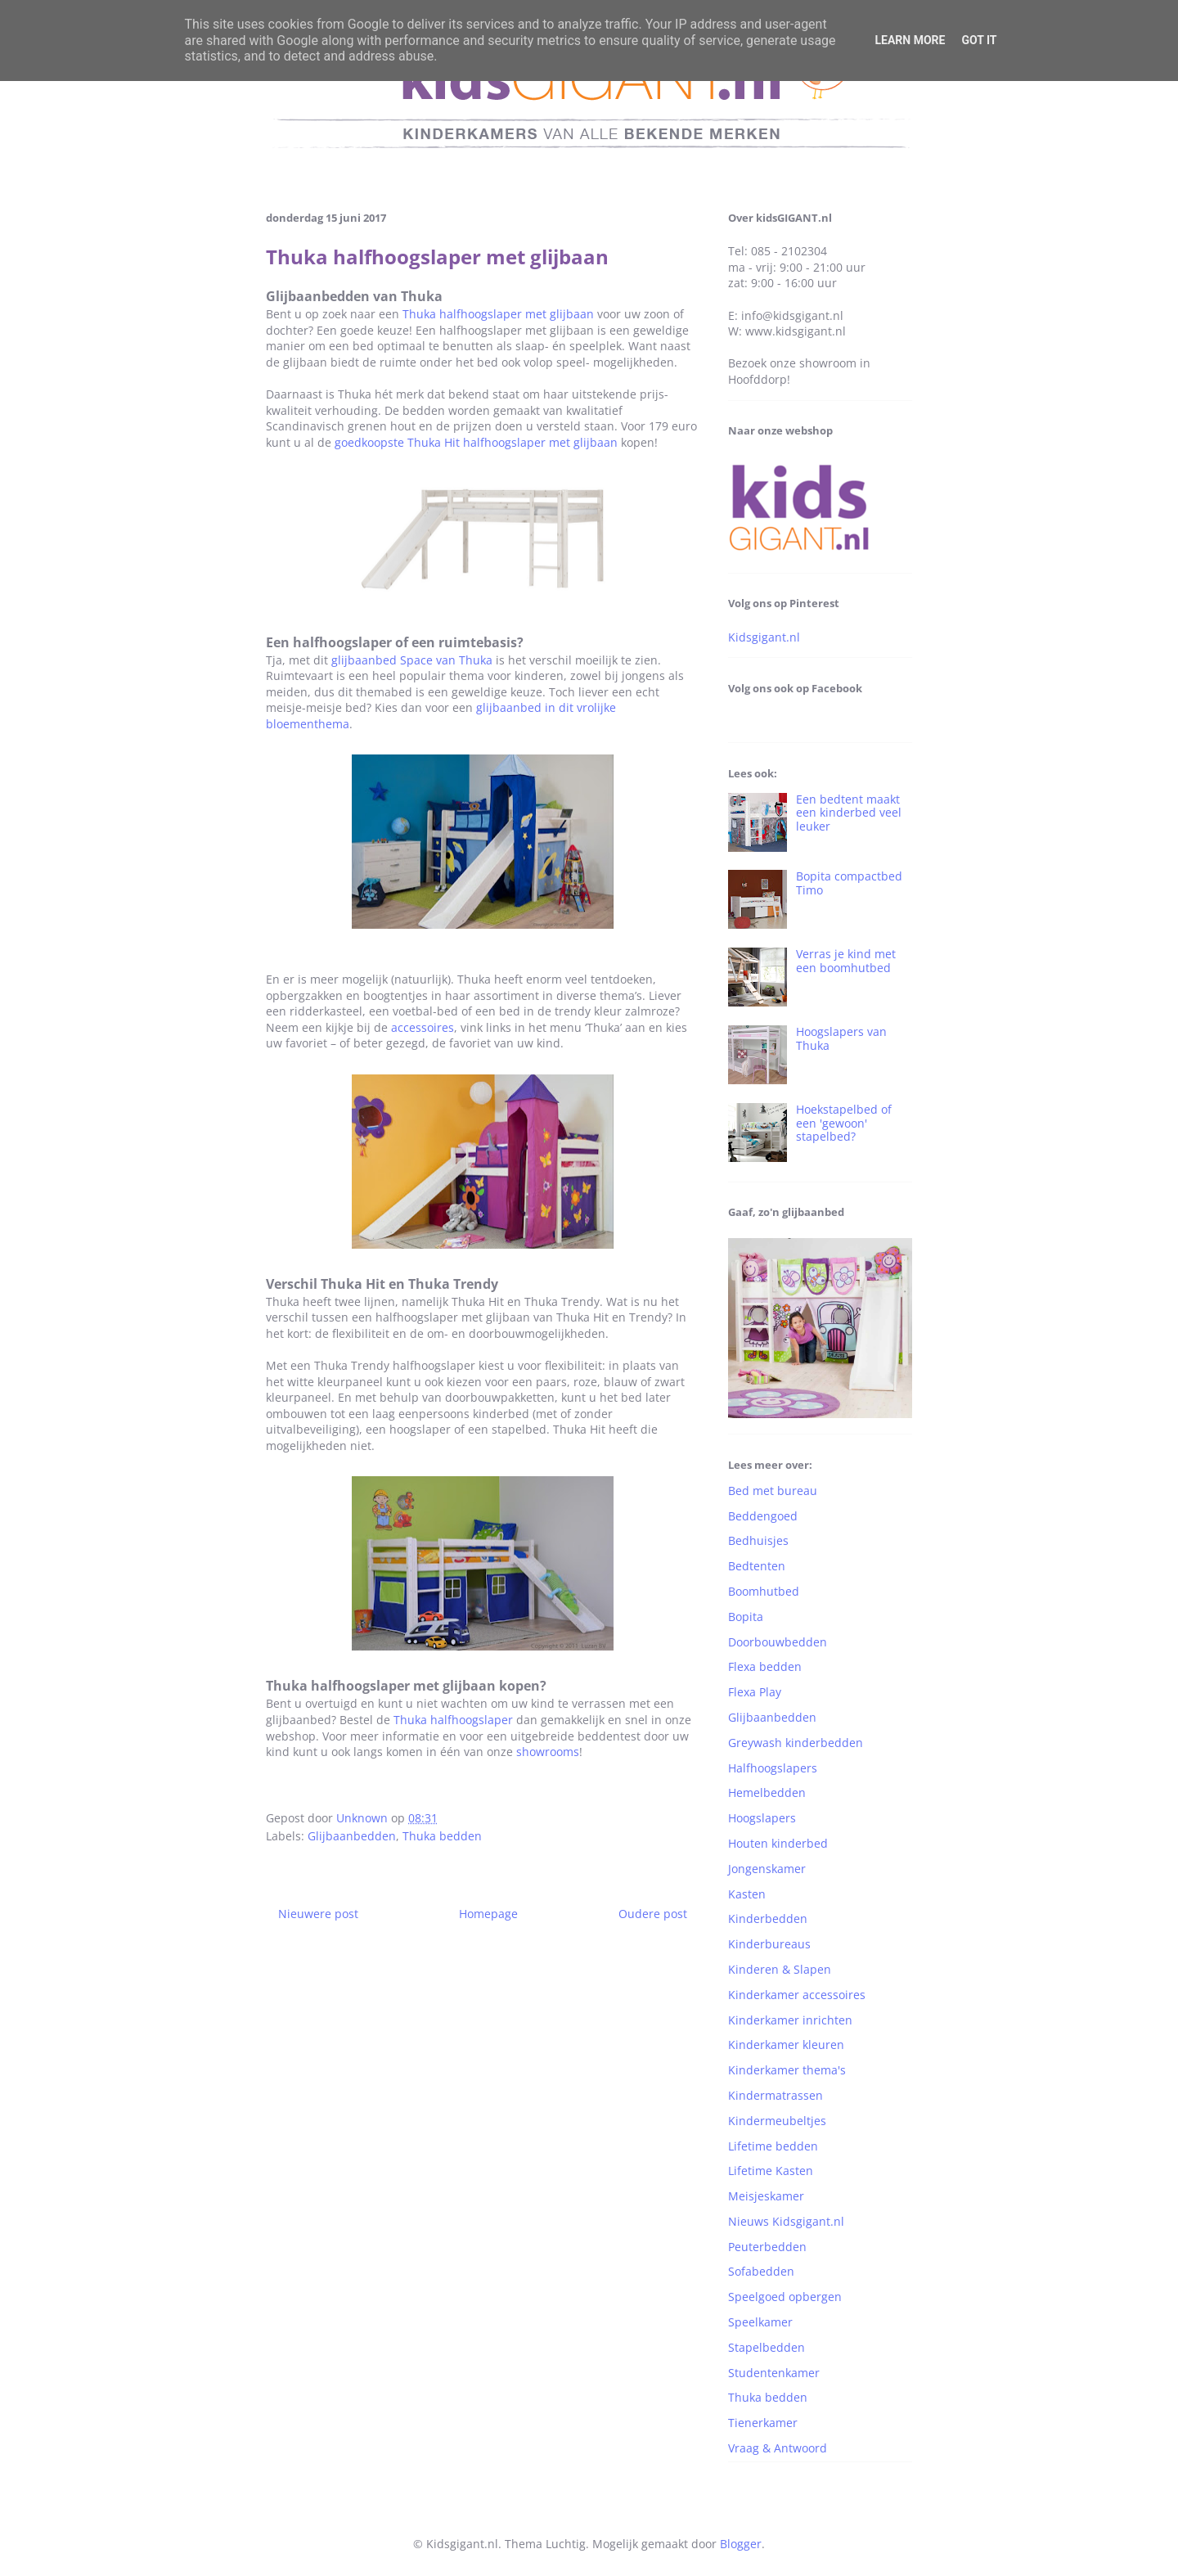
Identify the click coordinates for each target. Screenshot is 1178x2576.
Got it (978, 40)
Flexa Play (754, 1692)
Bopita (745, 1616)
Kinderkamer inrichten (790, 2020)
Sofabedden (761, 2271)
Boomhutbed (763, 1591)
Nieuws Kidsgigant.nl (786, 2221)
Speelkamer (760, 2322)
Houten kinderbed (778, 1843)
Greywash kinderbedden (795, 1742)
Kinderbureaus (769, 1944)
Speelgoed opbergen (785, 2296)
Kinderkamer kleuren (786, 2044)
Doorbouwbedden (777, 1642)
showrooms (547, 1751)
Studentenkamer (774, 2372)
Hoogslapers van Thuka (841, 1038)
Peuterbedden (767, 2246)
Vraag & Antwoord (777, 2448)
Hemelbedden (767, 1792)
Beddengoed (763, 1516)
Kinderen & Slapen (779, 1969)
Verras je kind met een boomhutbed (846, 960)
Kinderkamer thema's (787, 2070)
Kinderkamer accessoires (797, 1994)
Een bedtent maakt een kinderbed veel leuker (848, 813)
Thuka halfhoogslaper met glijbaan (498, 314)
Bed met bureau (772, 1490)
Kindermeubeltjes (777, 2120)
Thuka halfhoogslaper (453, 1719)
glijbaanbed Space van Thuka (411, 660)
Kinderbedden (767, 1918)
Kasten (747, 1894)
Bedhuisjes (758, 1540)
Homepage (488, 1913)
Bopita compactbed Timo (849, 883)
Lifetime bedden (773, 2146)
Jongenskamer (767, 1868)
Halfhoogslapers (772, 1768)
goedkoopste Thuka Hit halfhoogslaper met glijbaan (476, 442)
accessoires (422, 1027)
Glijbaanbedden (352, 1836)
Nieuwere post (318, 1913)
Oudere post (652, 1913)
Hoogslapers (762, 1818)
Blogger (741, 2543)
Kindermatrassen (775, 2095)
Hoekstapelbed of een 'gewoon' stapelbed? (844, 1123)
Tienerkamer (763, 2422)
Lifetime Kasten (770, 2170)
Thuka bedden (442, 1836)
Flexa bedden (765, 1666)
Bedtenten (756, 1566)
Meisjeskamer (766, 2196)
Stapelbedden (766, 2347)
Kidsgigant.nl (764, 637)
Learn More (910, 40)
